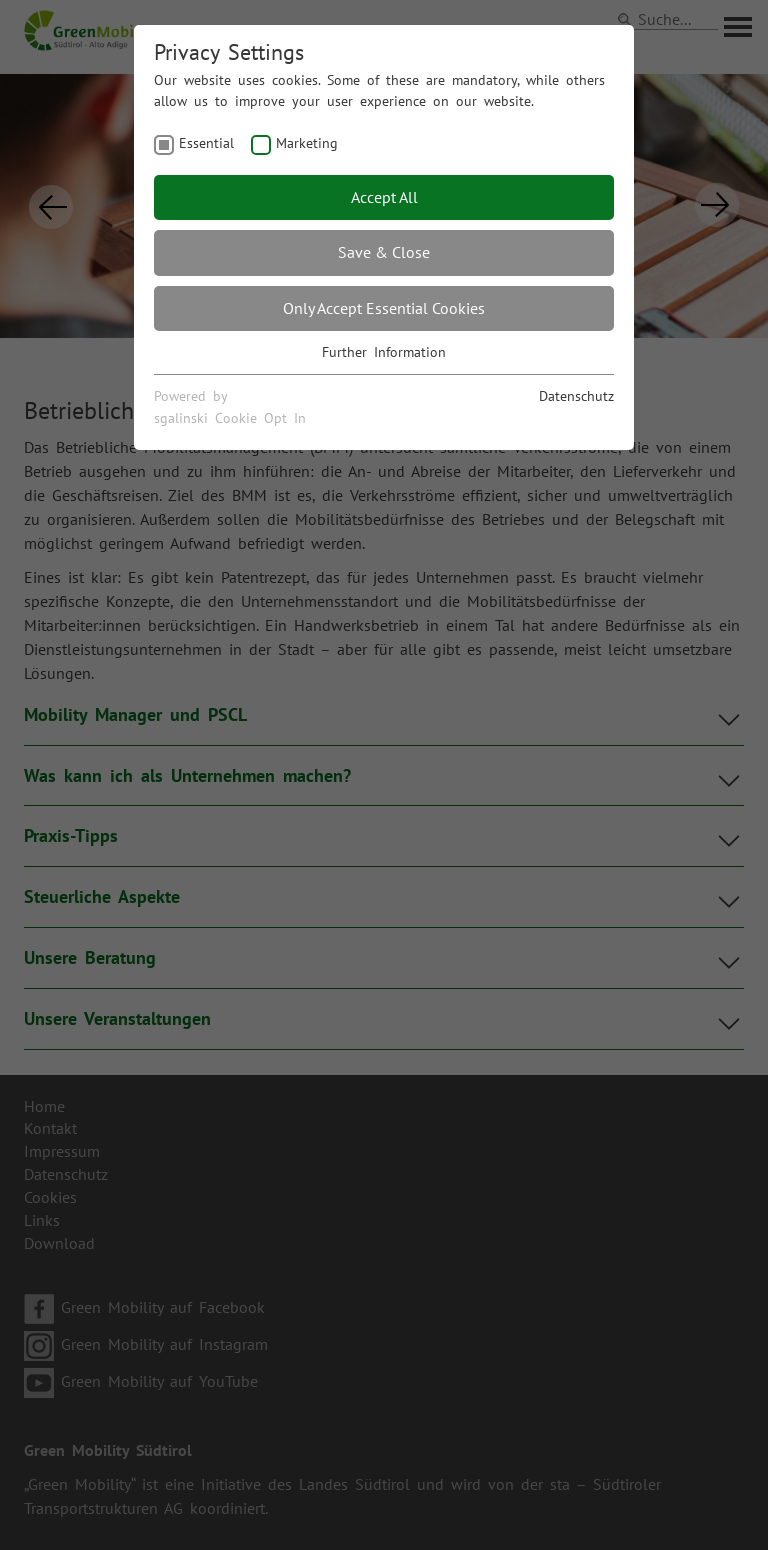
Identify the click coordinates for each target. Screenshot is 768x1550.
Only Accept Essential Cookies (384, 308)
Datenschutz (576, 396)
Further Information (384, 352)
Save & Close (384, 252)
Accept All (384, 197)
